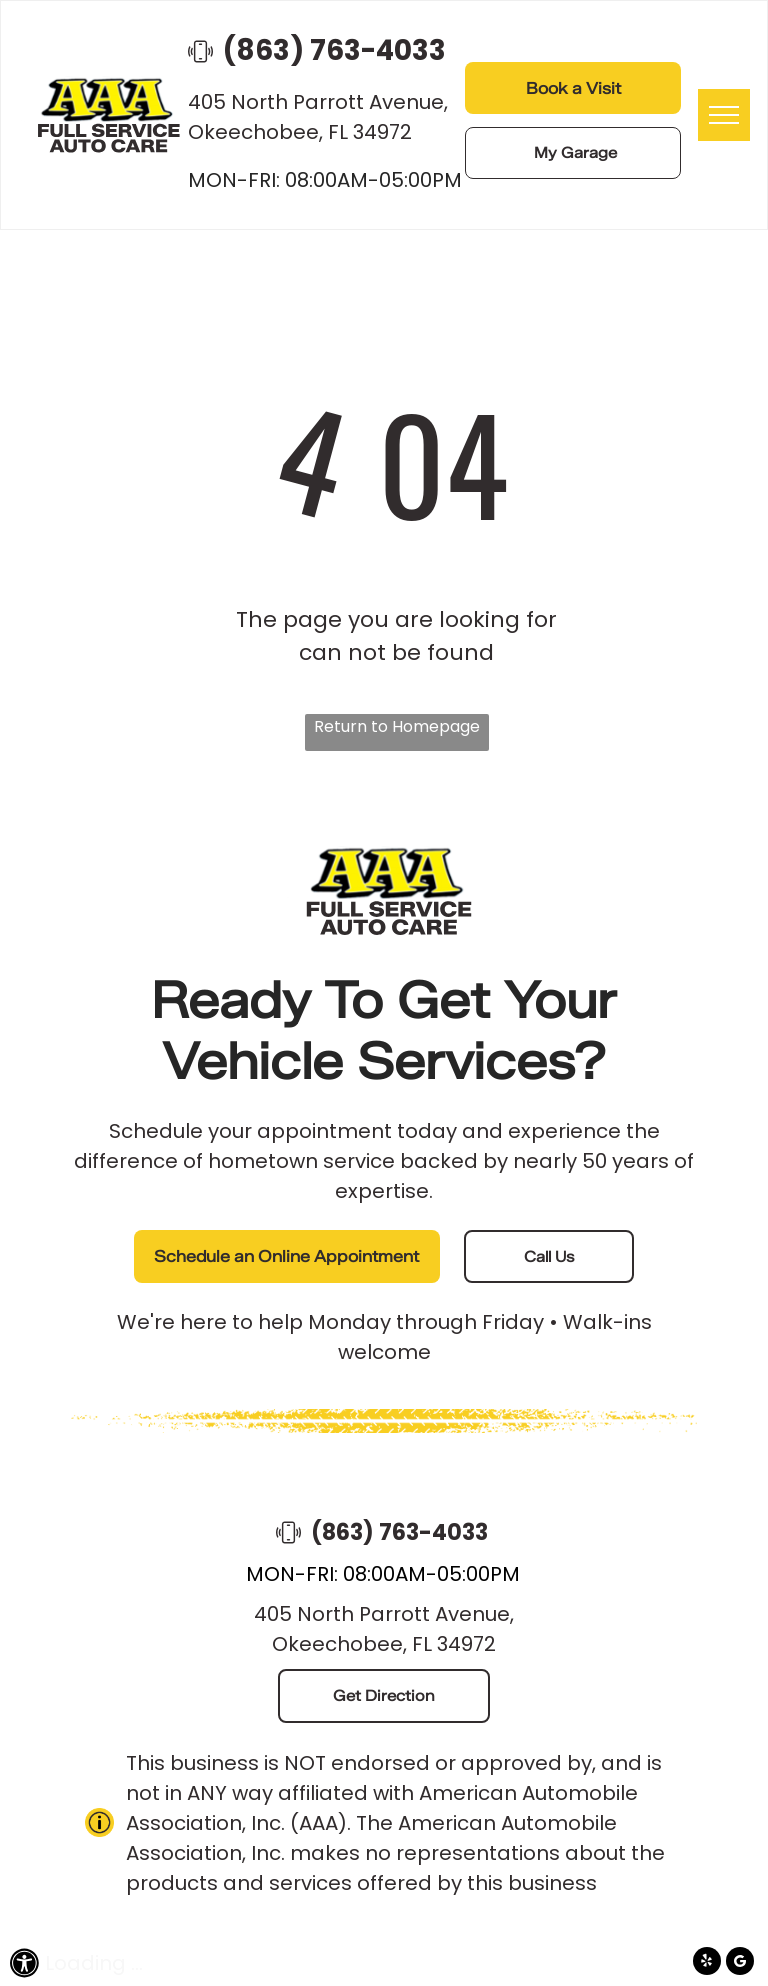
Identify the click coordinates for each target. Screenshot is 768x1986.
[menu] (724, 115)
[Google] (740, 1963)
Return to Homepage (397, 726)
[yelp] (707, 1963)
